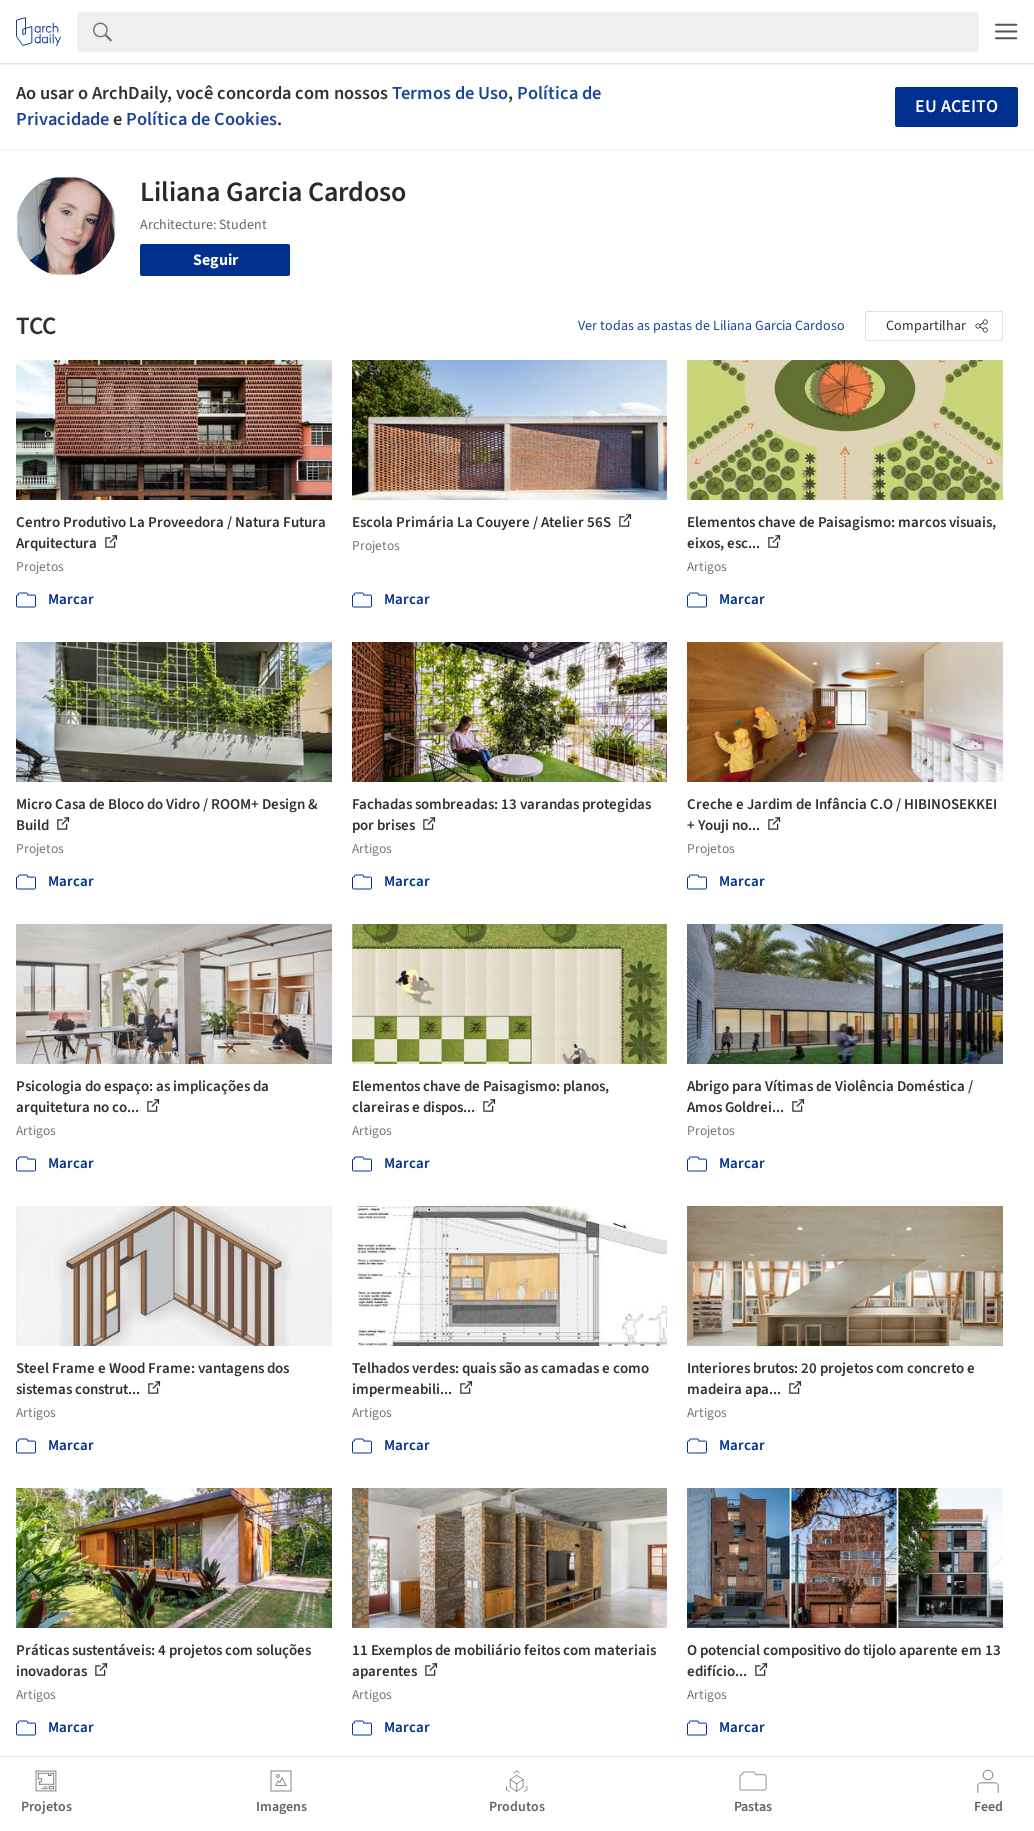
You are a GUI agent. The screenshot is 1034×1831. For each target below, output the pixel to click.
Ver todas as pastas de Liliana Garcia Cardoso (711, 326)
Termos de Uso (450, 93)
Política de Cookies (201, 119)
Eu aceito (956, 106)
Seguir (215, 260)
